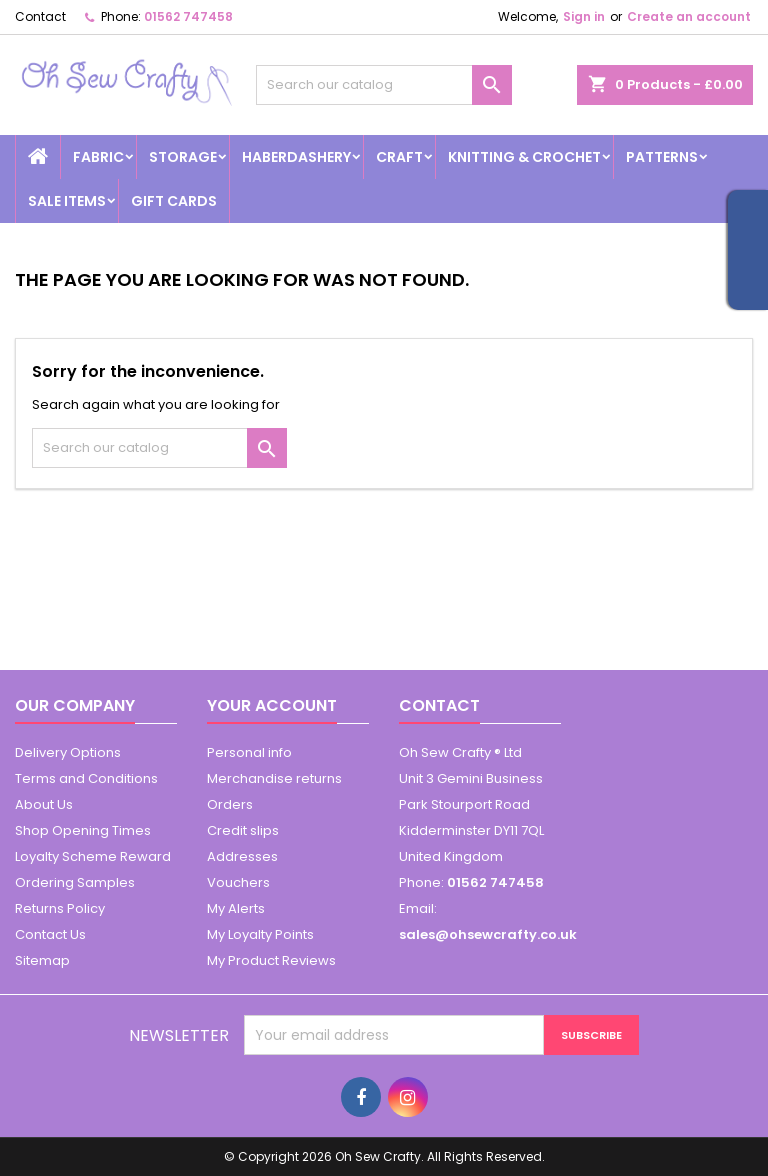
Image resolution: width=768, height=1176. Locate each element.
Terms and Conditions (86, 778)
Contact (40, 16)
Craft (399, 157)
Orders (230, 804)
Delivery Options (68, 752)
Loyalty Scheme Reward (93, 856)
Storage (183, 157)
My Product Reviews (271, 960)
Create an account (689, 16)
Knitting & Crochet (524, 157)
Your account (272, 705)
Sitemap (42, 960)
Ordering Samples (75, 882)
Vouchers (238, 882)
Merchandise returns (274, 778)
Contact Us (50, 934)
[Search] (384, 85)
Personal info (249, 752)
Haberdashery (296, 157)
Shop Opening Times (83, 830)
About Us (44, 804)
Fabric (98, 157)
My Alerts (236, 908)
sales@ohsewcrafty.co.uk (488, 934)
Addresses (242, 856)
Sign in (584, 16)
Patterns (662, 157)
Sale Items (67, 201)
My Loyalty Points (260, 934)
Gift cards (174, 201)
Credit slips (243, 830)
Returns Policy (60, 908)
